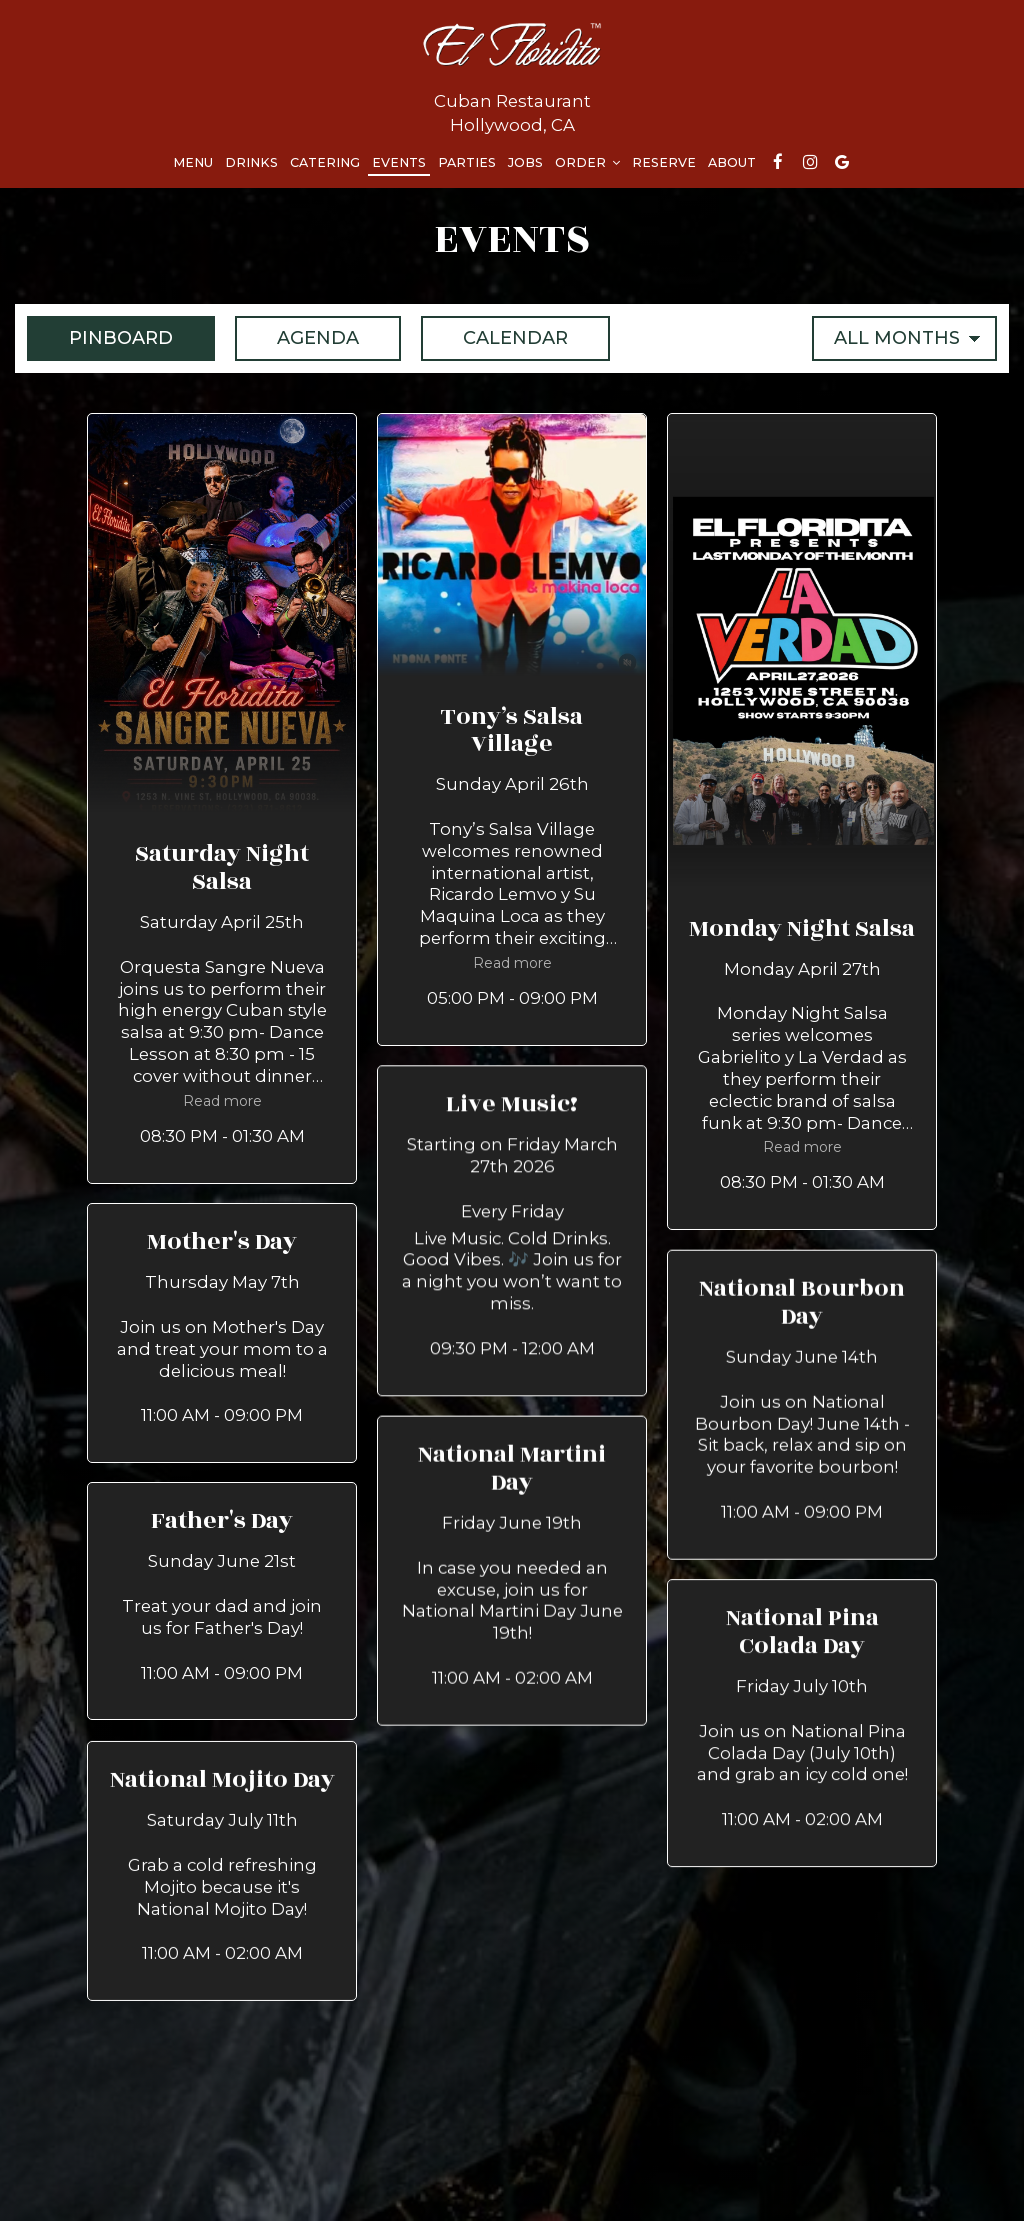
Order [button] (587, 162)
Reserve (664, 162)
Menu (193, 162)
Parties (467, 162)
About (732, 162)
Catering (325, 162)
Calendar (494, 337)
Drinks (251, 162)
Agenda (297, 337)
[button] (222, 798)
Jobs (525, 162)
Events (399, 162)
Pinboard (100, 337)
